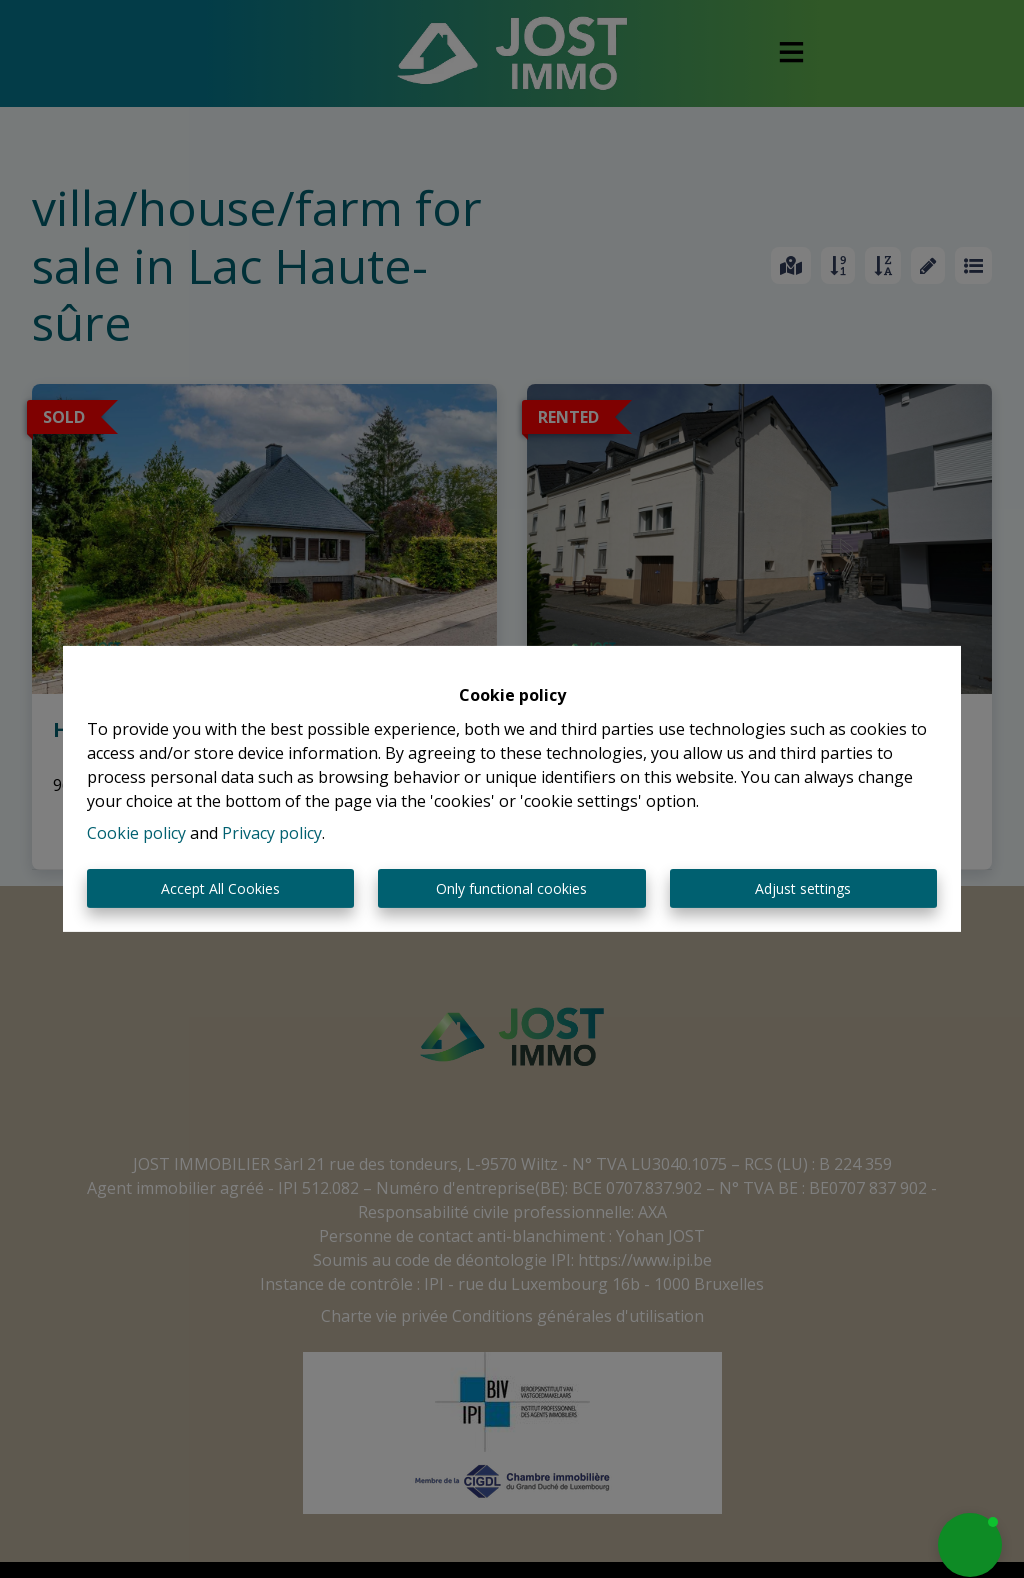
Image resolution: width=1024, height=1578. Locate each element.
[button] (970, 1545)
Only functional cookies (511, 888)
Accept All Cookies (220, 888)
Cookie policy (136, 833)
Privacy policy (272, 833)
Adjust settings (803, 888)
